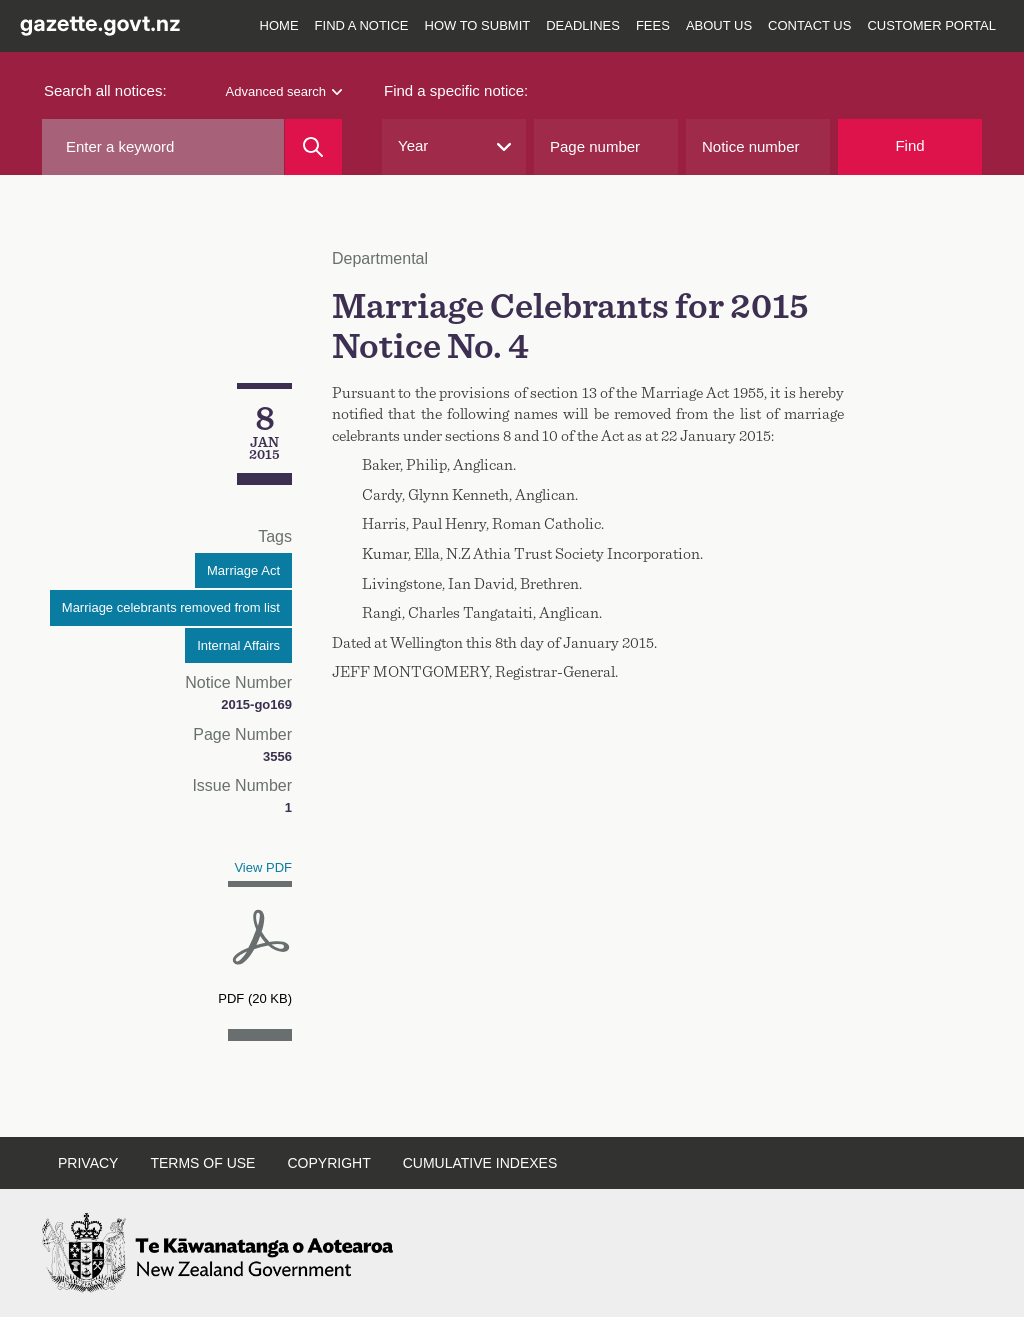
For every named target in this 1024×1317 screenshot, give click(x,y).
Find (909, 145)
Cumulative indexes (480, 1163)
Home (279, 25)
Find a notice (362, 25)
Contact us (809, 25)
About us (719, 25)
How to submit (478, 25)
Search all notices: (105, 90)
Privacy (88, 1163)
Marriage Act (243, 570)
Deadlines (583, 25)
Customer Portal (931, 25)
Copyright (328, 1163)
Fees (653, 25)
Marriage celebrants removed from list (171, 607)
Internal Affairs (238, 645)
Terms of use (202, 1163)
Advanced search (284, 91)
